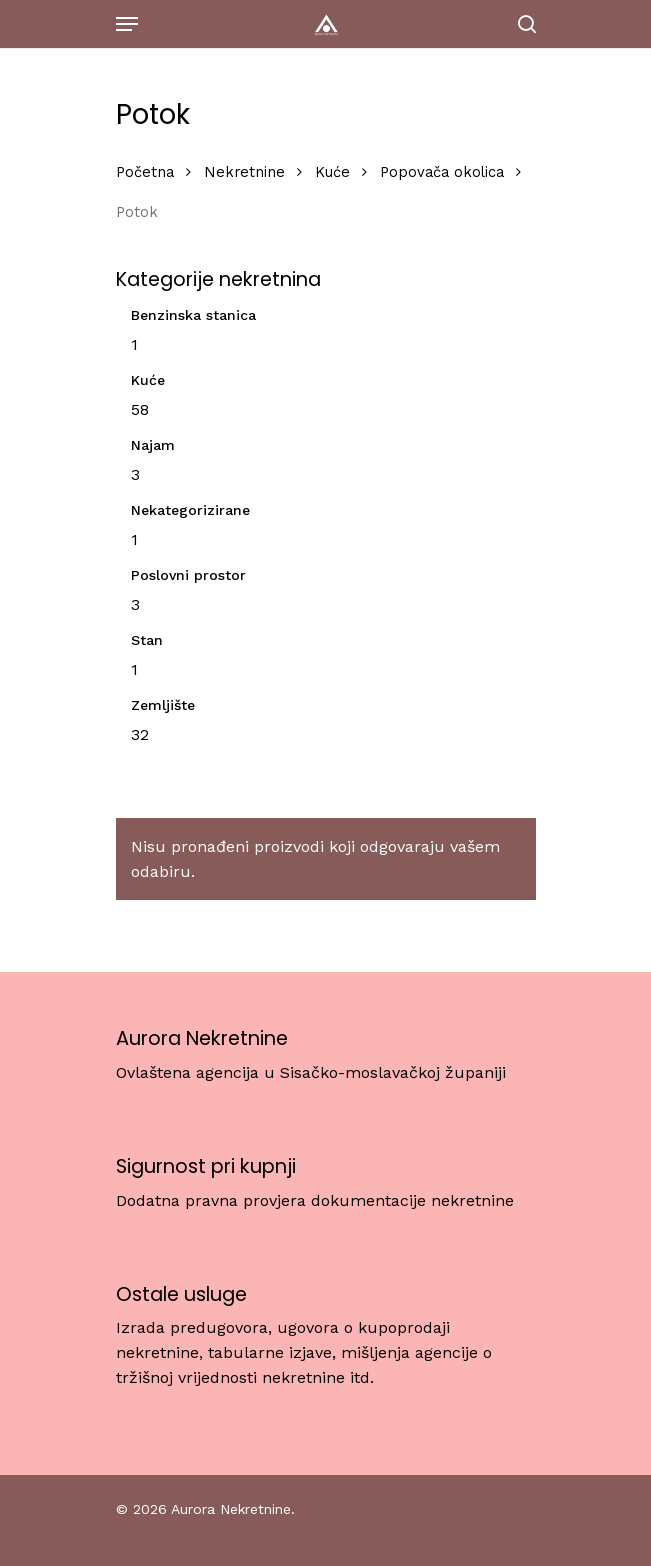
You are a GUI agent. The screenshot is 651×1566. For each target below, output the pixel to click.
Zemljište (163, 705)
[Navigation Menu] (127, 24)
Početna (145, 172)
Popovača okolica (442, 172)
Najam (153, 445)
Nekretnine (244, 172)
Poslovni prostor (188, 575)
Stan (147, 640)
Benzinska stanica (193, 315)
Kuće (332, 172)
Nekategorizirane (190, 510)
